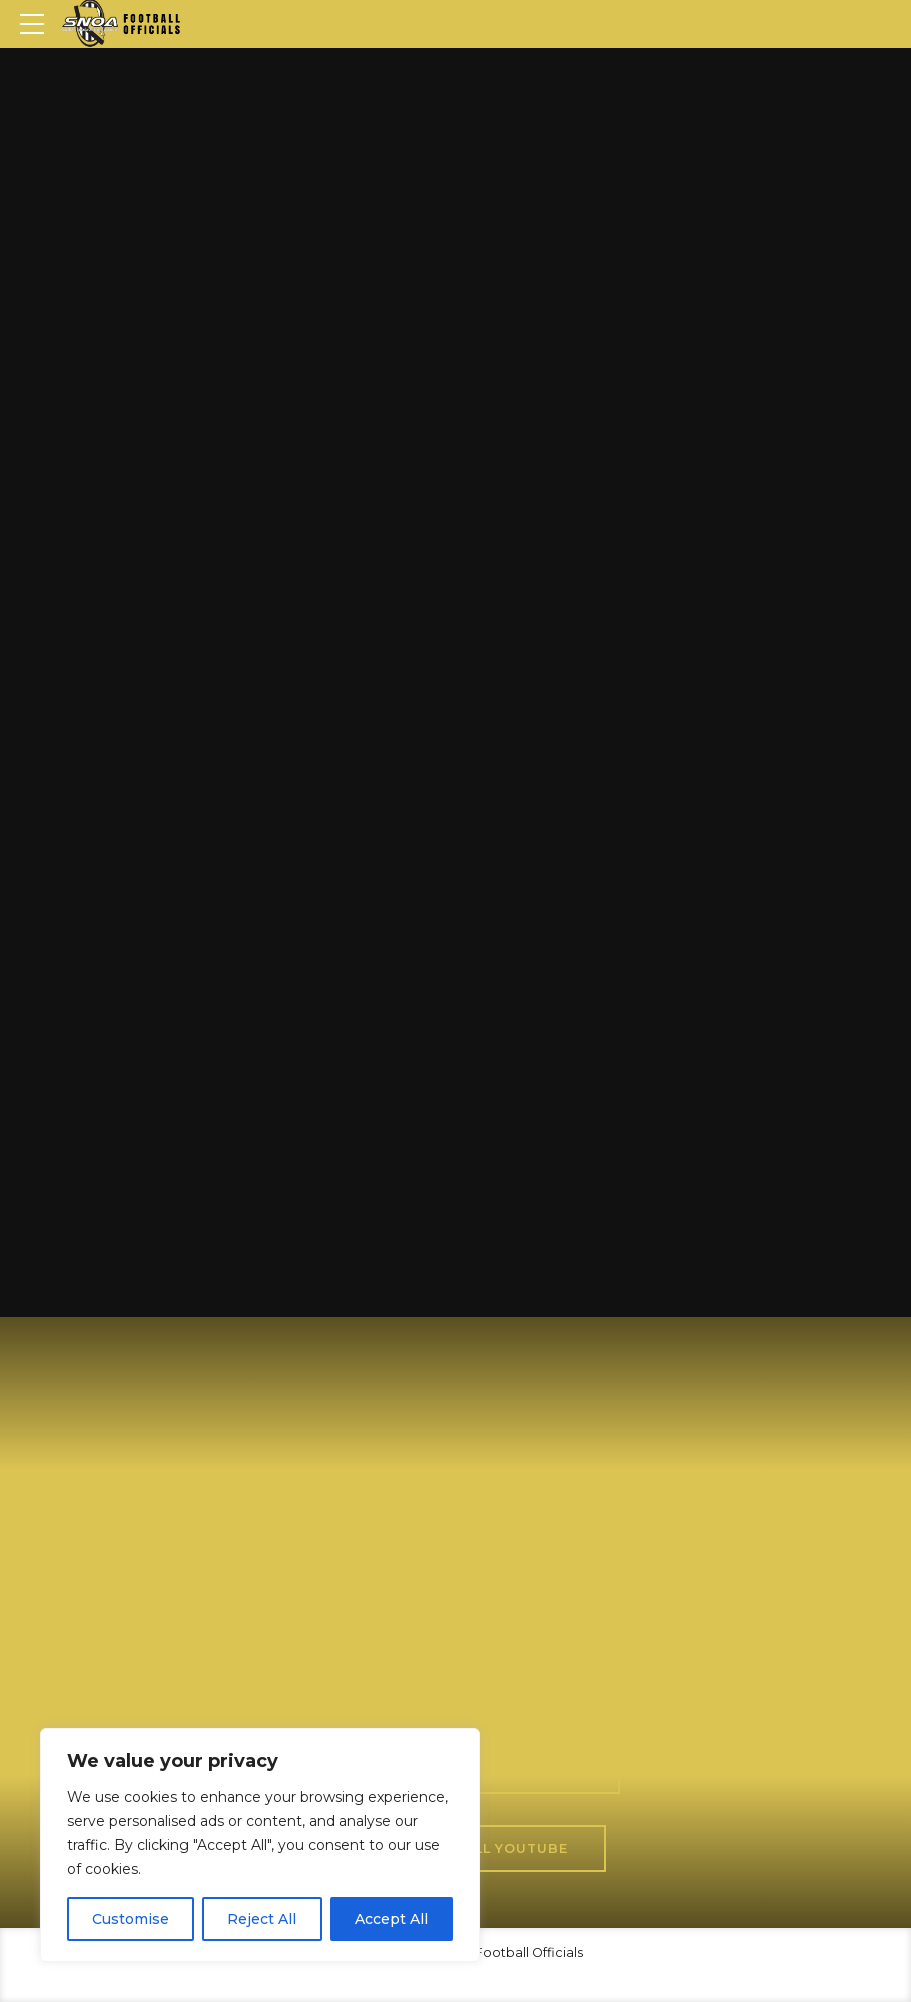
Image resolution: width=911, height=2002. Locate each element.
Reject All (261, 1919)
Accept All (391, 1919)
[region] (260, 1845)
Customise (130, 1919)
